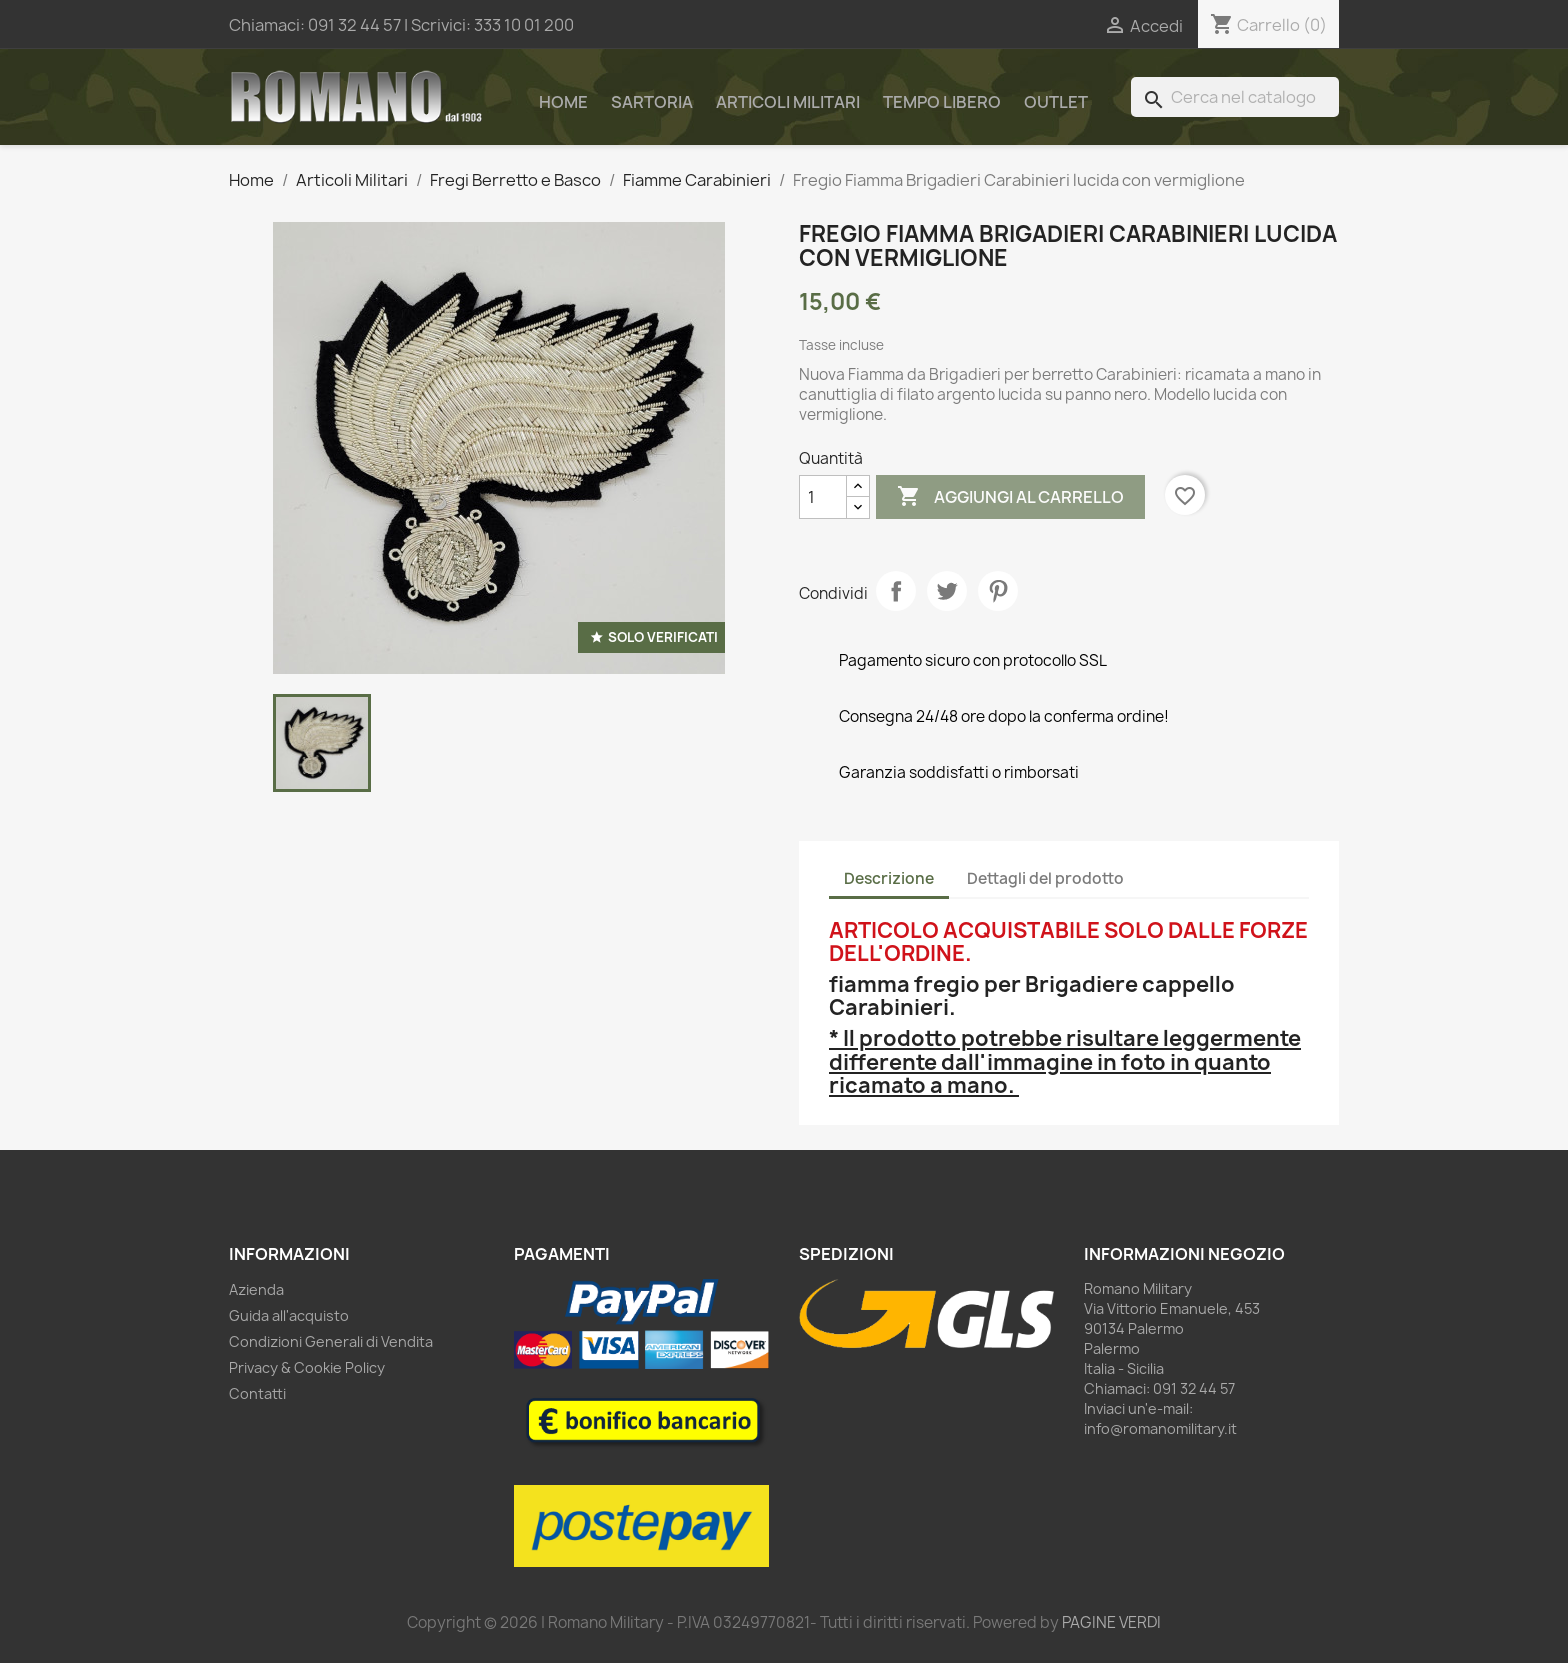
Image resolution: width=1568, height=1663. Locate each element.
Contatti (257, 1393)
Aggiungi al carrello (1010, 497)
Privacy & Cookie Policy (307, 1367)
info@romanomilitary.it (1160, 1428)
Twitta (947, 591)
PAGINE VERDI (1111, 1622)
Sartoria (652, 102)
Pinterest (998, 591)
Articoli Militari (788, 102)
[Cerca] (1235, 97)
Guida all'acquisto (289, 1315)
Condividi (896, 591)
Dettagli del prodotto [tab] (1045, 878)
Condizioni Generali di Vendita (331, 1341)
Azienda (256, 1289)
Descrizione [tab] (889, 878)
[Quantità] (823, 497)
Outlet (1056, 102)
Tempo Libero (942, 102)
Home (563, 102)
